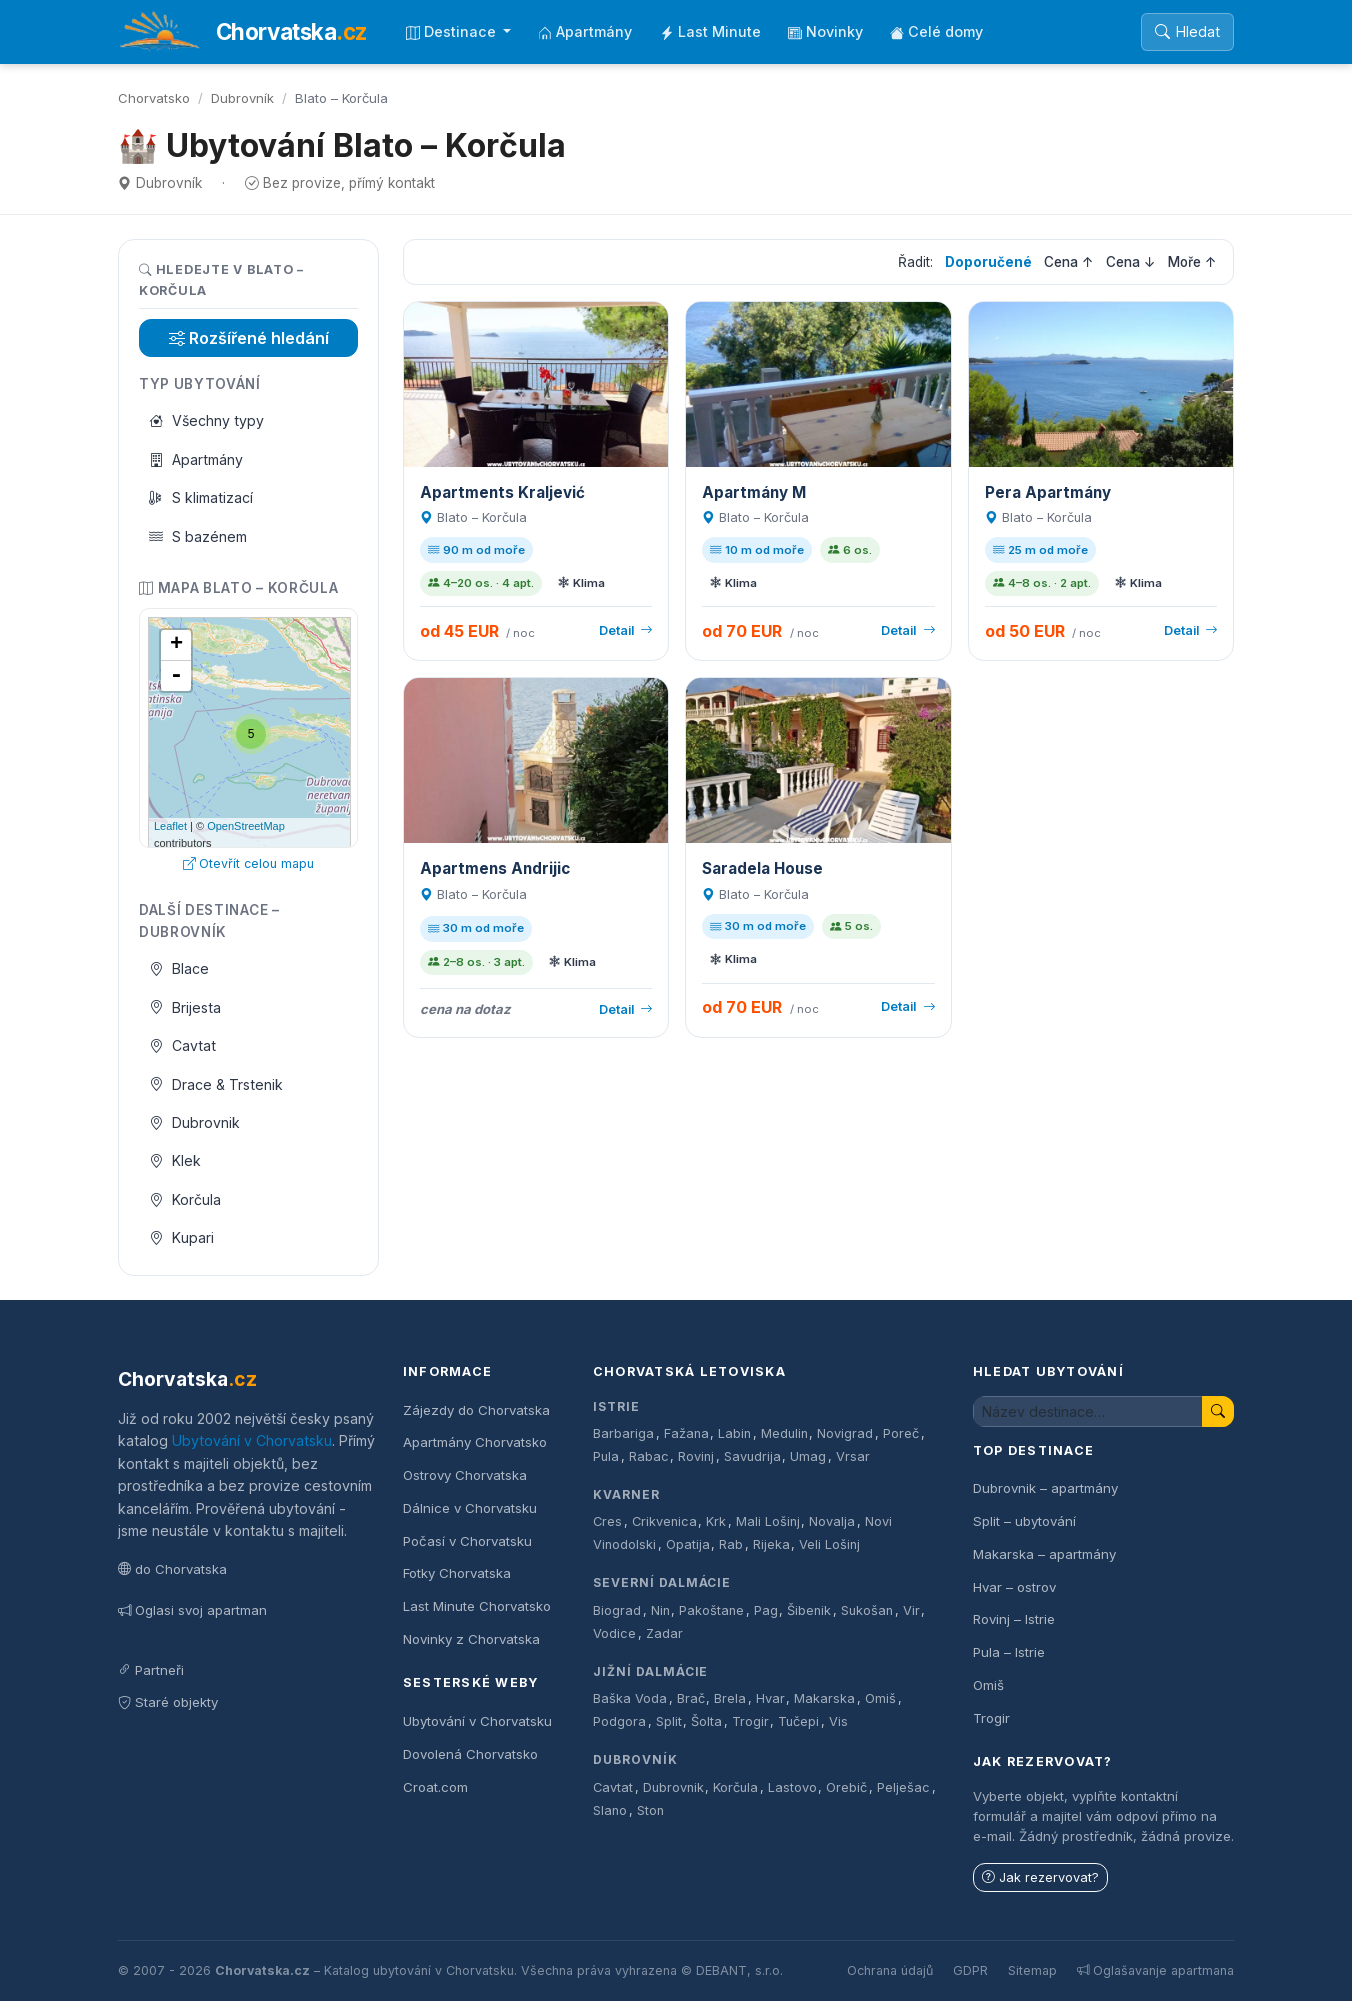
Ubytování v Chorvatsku (252, 1440)
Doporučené (988, 262)
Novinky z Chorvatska (471, 1639)
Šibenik (809, 1610)
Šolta (706, 1721)
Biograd (617, 1610)
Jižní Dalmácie (650, 1671)
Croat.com (435, 1787)
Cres (607, 1521)
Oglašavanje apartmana (1155, 1970)
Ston (650, 1810)
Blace (179, 968)
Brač (691, 1698)
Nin (660, 1610)
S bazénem (198, 536)
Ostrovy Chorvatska (465, 1475)
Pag (766, 1610)
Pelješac (903, 1787)
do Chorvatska (172, 1569)
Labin (734, 1433)
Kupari (182, 1237)
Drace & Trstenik (216, 1084)
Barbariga (623, 1433)
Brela (730, 1698)
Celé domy (936, 31)
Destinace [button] (453, 31)
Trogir (750, 1721)
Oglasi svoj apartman (192, 1610)
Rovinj (696, 1456)
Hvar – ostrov (1014, 1587)
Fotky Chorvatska (457, 1573)
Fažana (686, 1433)
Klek (175, 1160)
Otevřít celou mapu (248, 863)
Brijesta (185, 1007)
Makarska (824, 1698)
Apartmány (585, 31)
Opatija (688, 1544)
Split (669, 1721)
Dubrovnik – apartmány (1045, 1488)
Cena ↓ (1131, 262)
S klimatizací (201, 497)
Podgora (619, 1721)
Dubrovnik (195, 1122)
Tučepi (798, 1721)
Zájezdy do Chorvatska (476, 1410)
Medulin (784, 1433)
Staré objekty (168, 1702)
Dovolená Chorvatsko (470, 1754)
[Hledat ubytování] (1088, 1411)
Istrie (616, 1406)
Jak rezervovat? (1040, 1877)
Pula (606, 1456)
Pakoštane (711, 1610)
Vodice (614, 1633)
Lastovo (792, 1787)
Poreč (901, 1433)
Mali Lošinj (768, 1521)
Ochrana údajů (890, 1970)
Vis (838, 1721)
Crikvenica (664, 1521)
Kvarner (626, 1494)
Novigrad (845, 1433)
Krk (716, 1521)
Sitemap (1032, 1970)
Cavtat (183, 1045)
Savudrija (752, 1456)
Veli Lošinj (829, 1544)
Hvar (770, 1698)
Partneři (151, 1670)
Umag (808, 1456)
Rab (731, 1544)
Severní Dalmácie (662, 1582)
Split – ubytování (1024, 1521)
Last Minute (710, 31)
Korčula (185, 1199)
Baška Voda (630, 1698)
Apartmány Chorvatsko (475, 1442)
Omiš (880, 1698)
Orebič (846, 1787)
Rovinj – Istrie (1014, 1619)
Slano (610, 1810)
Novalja (832, 1521)
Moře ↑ (1192, 262)
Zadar (664, 1633)
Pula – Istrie (1009, 1652)
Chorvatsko (154, 98)
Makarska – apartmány (1044, 1554)
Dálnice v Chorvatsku (470, 1508)
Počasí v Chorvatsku (467, 1541)
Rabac (649, 1456)
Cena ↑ (1069, 262)
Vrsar (853, 1456)
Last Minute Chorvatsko (477, 1606)
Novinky (825, 31)
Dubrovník (242, 98)
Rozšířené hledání (249, 338)
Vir (911, 1610)
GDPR (970, 1970)
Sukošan (867, 1610)
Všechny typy (207, 420)
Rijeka (771, 1544)
